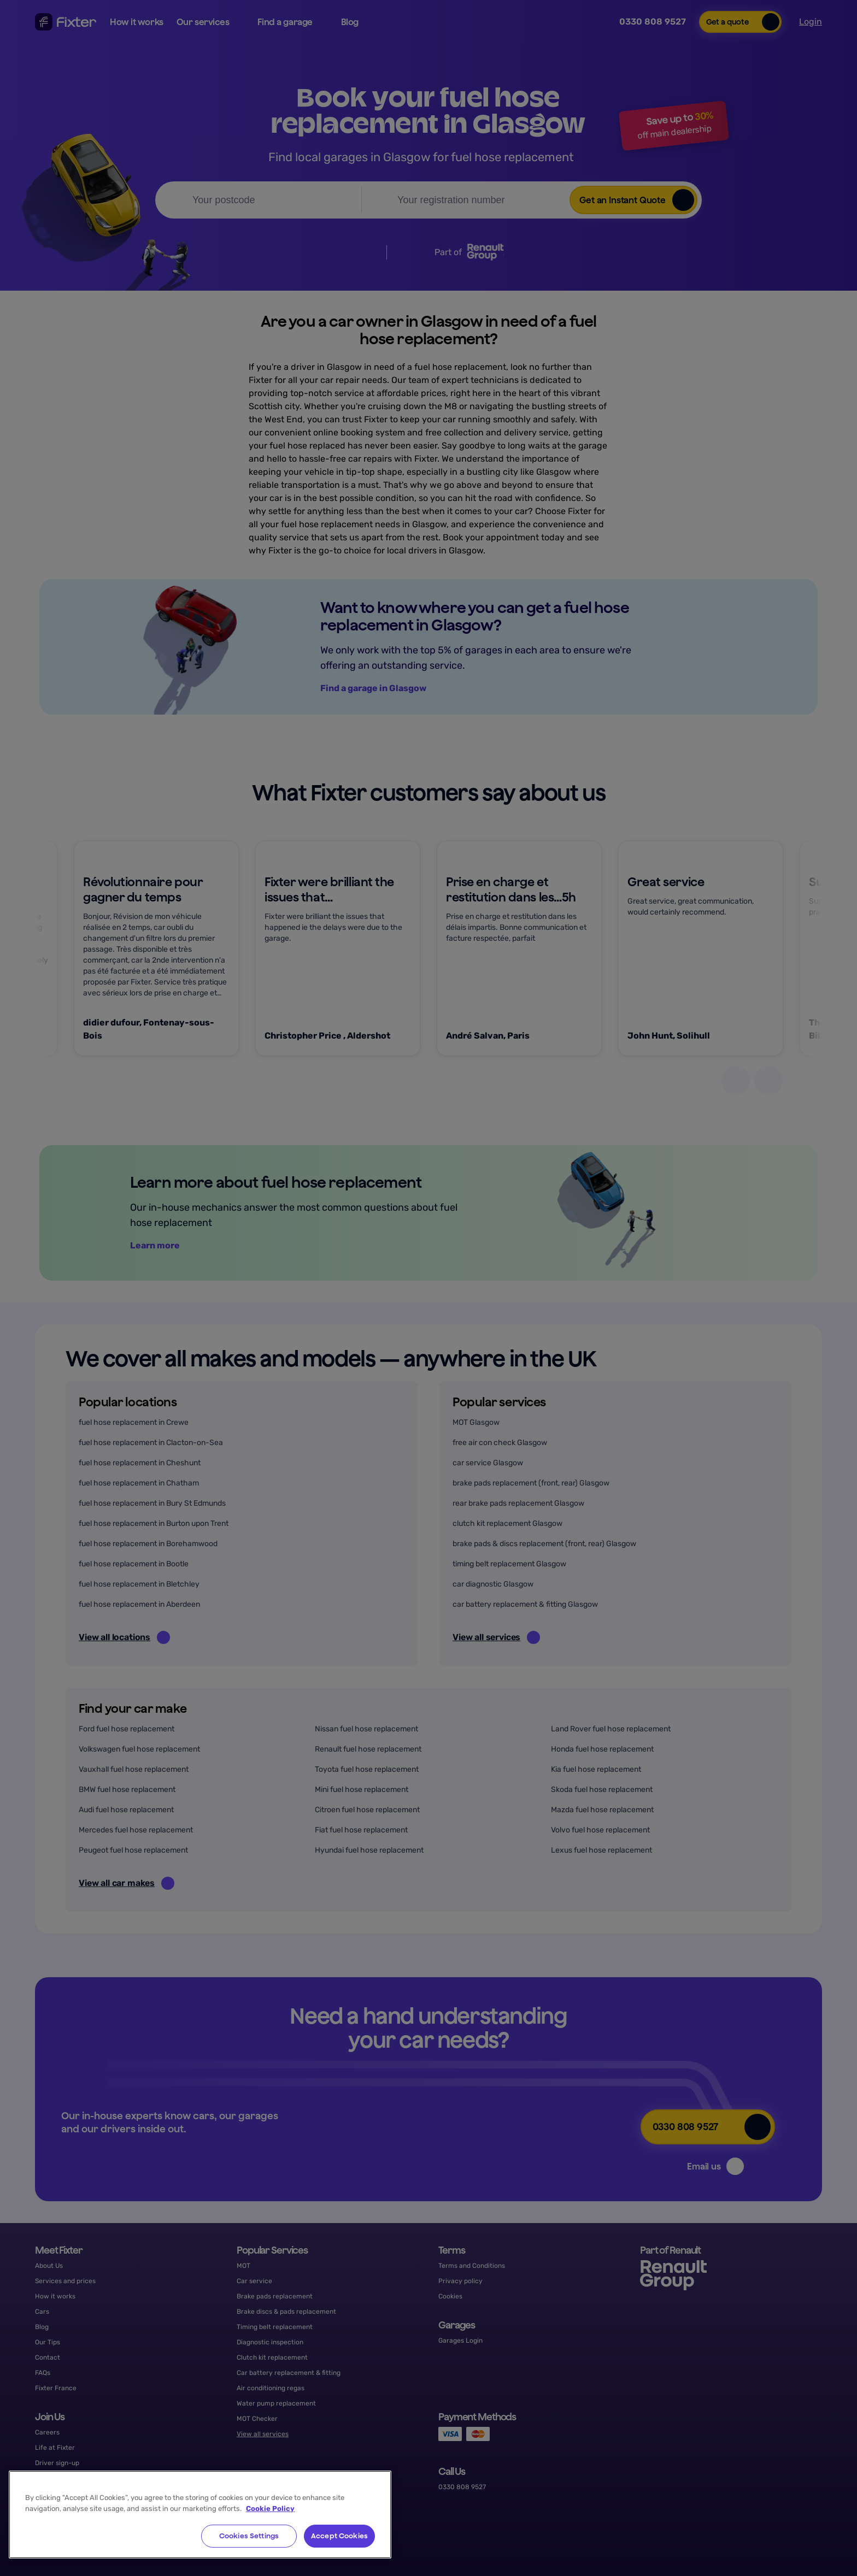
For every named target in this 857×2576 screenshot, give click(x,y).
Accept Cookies (339, 2536)
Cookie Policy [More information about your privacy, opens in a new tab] (270, 2508)
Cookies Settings (249, 2536)
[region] (200, 2515)
